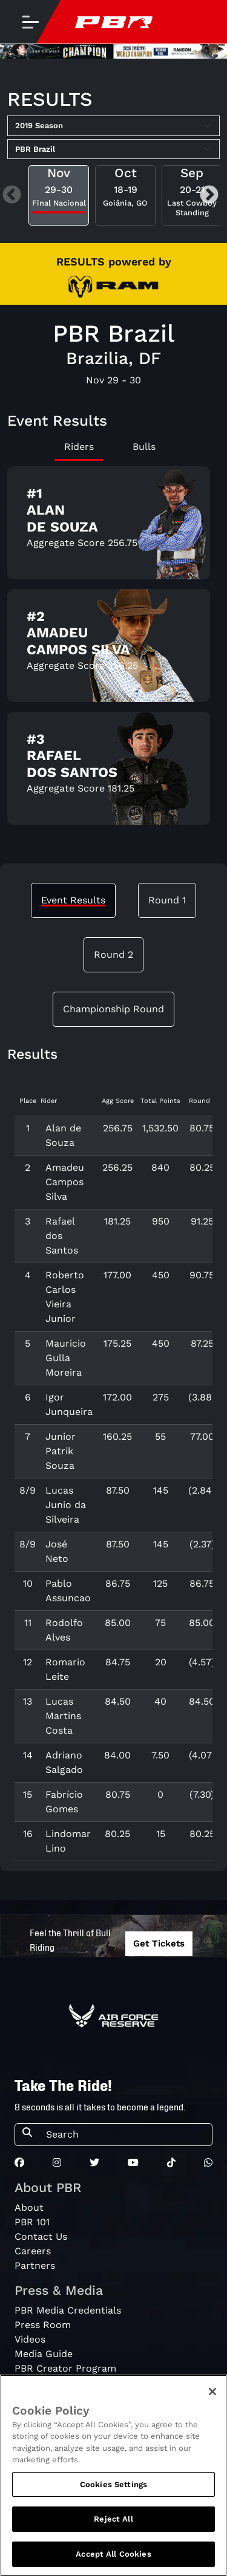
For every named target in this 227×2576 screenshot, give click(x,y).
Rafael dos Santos (61, 1235)
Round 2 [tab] (113, 954)
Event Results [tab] (73, 900)
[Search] (125, 2134)
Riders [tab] (79, 446)
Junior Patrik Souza (60, 1451)
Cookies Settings (113, 2494)
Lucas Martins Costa (63, 1716)
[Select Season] (113, 125)
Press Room (43, 2324)
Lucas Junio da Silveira (65, 1505)
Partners (35, 2265)
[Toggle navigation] (30, 22)
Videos (30, 2339)
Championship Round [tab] (113, 1009)
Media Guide (44, 2354)
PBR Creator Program (65, 2368)
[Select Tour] (113, 149)
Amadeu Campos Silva (64, 1182)
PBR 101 (32, 2222)
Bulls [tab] (144, 446)
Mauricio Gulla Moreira (65, 1358)
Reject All (113, 2529)
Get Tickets (159, 1943)
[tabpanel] (113, 650)
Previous (11, 195)
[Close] (212, 2401)
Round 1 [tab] (167, 900)
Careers (33, 2251)
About (29, 2207)
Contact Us (41, 2236)
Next (209, 195)
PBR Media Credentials (68, 2310)
